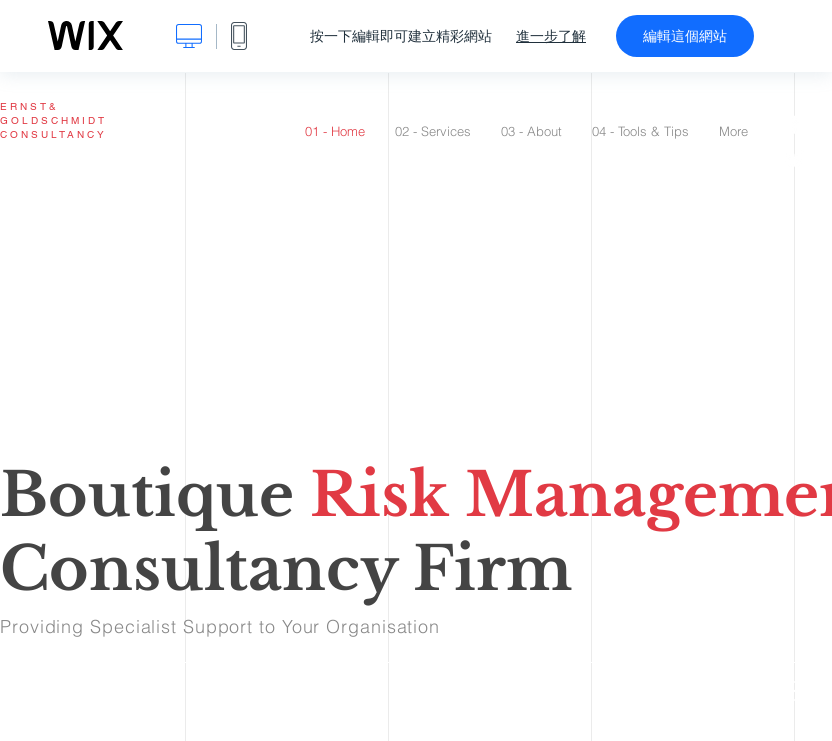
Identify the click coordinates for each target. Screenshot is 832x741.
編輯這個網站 (685, 36)
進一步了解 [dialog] (551, 36)
